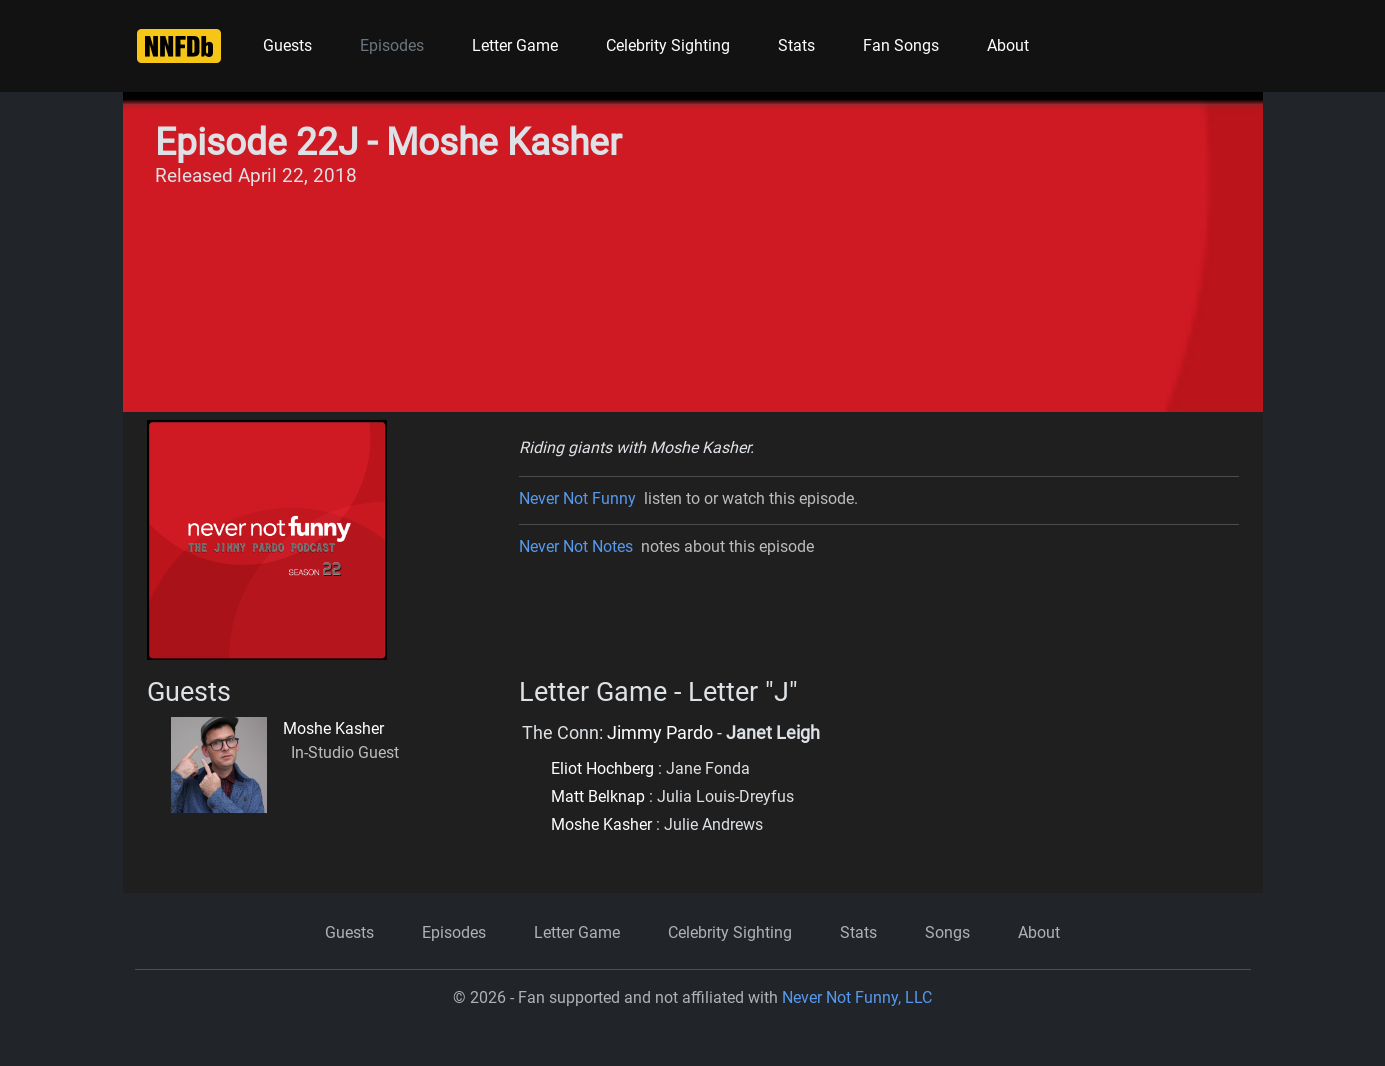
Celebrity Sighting (668, 45)
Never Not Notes (576, 546)
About (1008, 45)
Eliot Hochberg (602, 768)
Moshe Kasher (333, 728)
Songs (947, 932)
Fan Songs (901, 45)
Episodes (392, 45)
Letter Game (515, 45)
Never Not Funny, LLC (857, 997)
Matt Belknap (598, 796)
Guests (287, 45)
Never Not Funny (577, 498)
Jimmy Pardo (660, 733)
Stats (796, 45)
